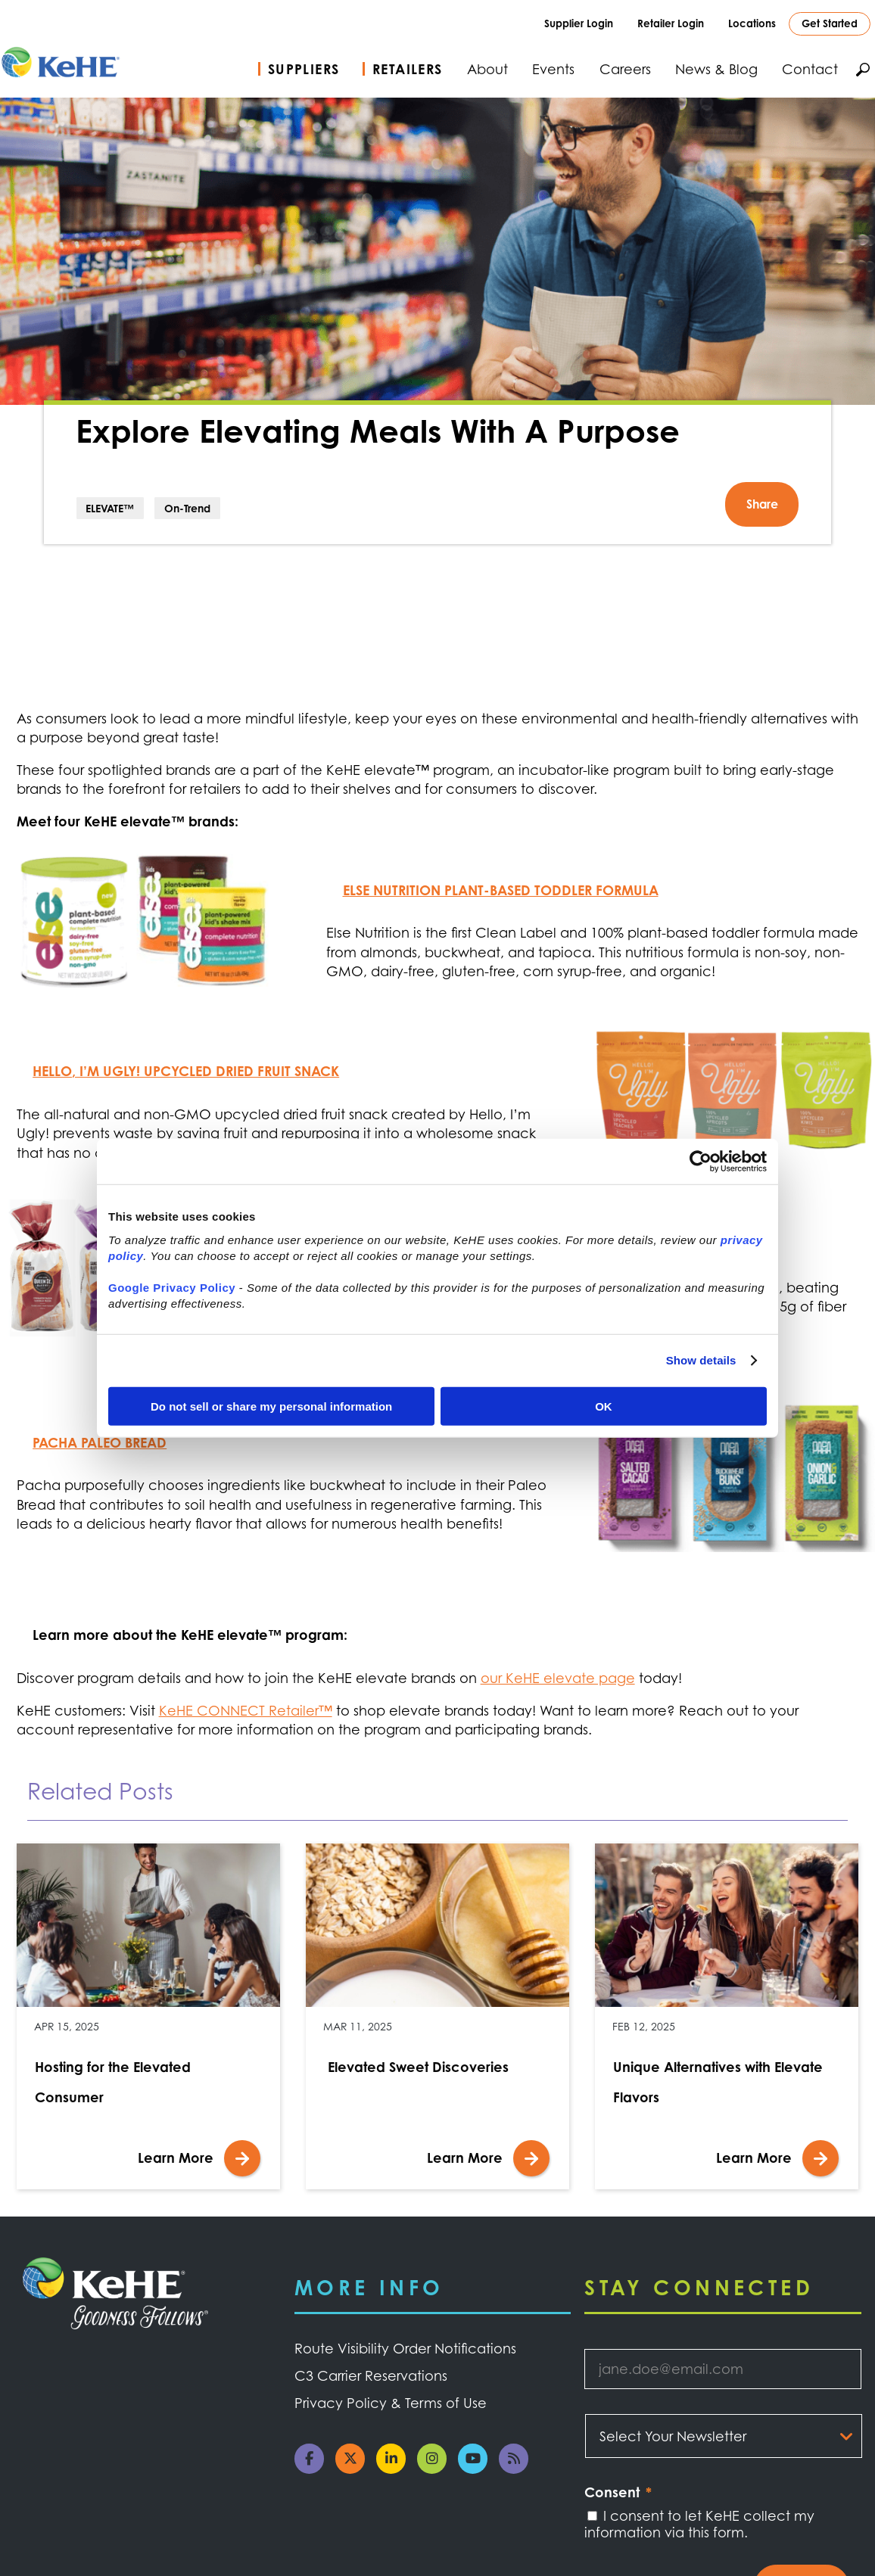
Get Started (830, 23)
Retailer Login (670, 23)
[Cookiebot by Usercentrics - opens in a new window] (700, 1161)
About (487, 69)
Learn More (175, 2157)
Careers (625, 69)
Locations (752, 23)
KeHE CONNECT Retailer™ (245, 1710)
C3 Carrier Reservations (370, 2375)
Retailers (407, 69)
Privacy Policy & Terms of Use (390, 2402)
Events (553, 69)
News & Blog (716, 69)
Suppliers (304, 69)
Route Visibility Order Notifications (405, 2348)
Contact (810, 69)
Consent (618, 2492)
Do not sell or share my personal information (271, 1405)
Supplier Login (578, 23)
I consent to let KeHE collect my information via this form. (699, 2523)
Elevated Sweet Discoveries (416, 2066)
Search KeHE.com (863, 69)
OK (603, 1405)
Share (762, 504)
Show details (701, 1360)
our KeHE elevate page (558, 1677)
